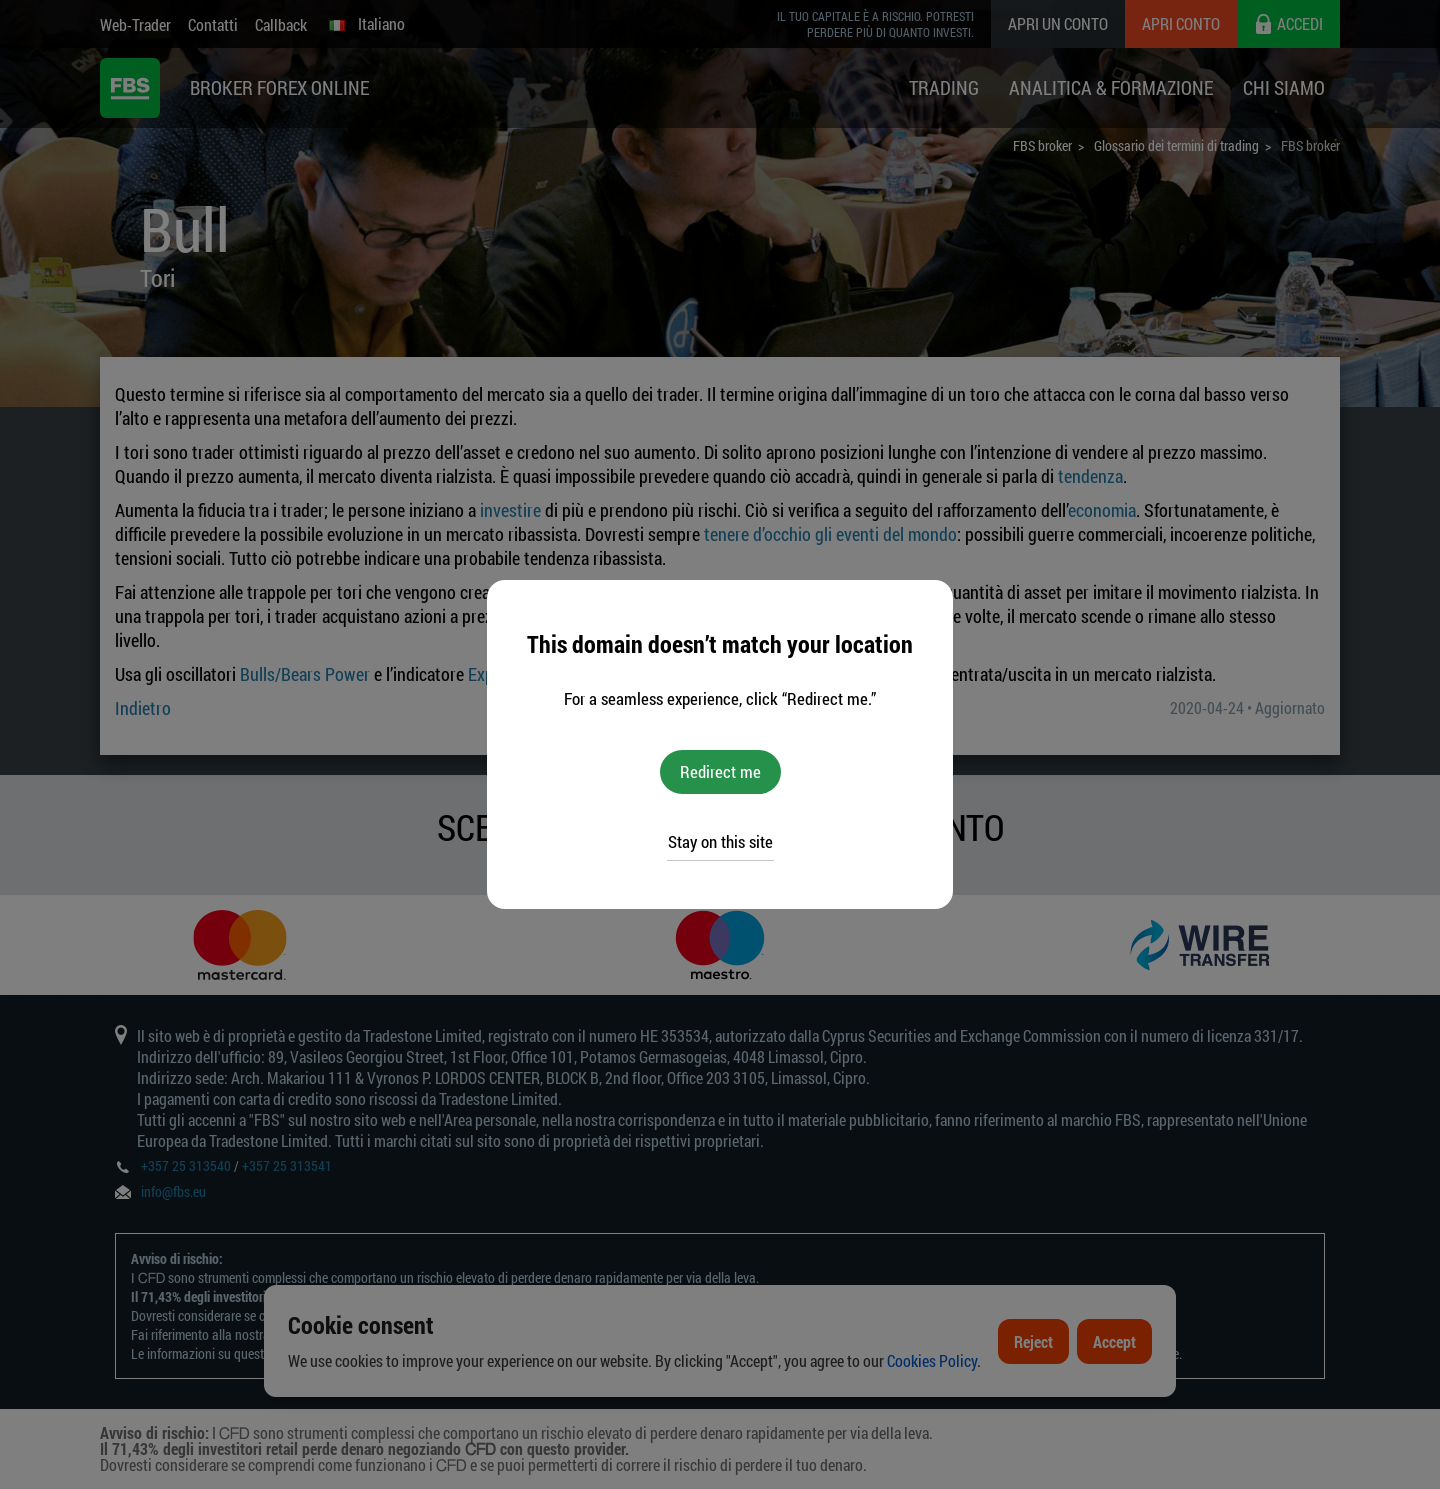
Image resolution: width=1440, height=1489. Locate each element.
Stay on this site (720, 841)
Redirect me (720, 771)
